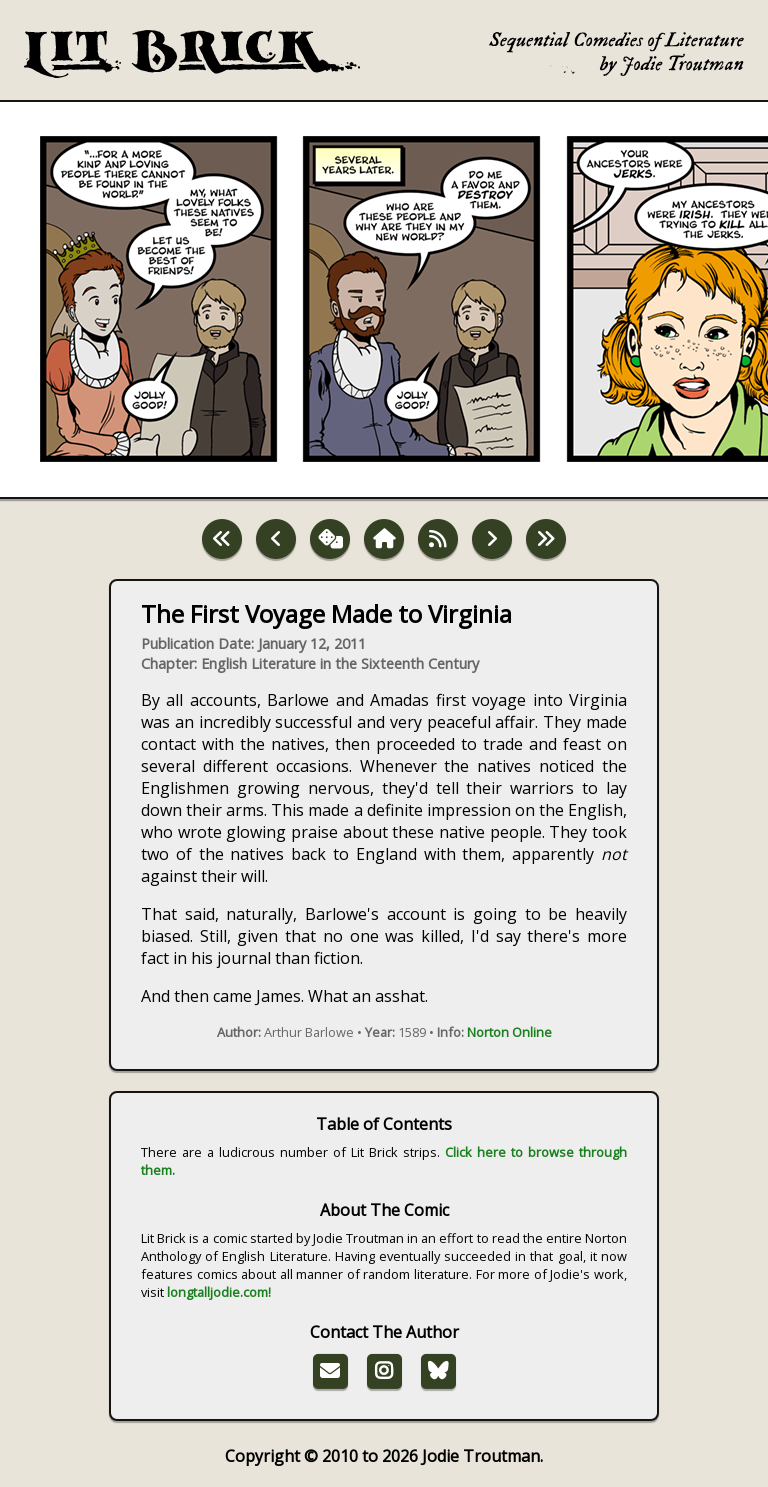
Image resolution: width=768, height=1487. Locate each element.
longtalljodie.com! (219, 1292)
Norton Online (509, 1032)
